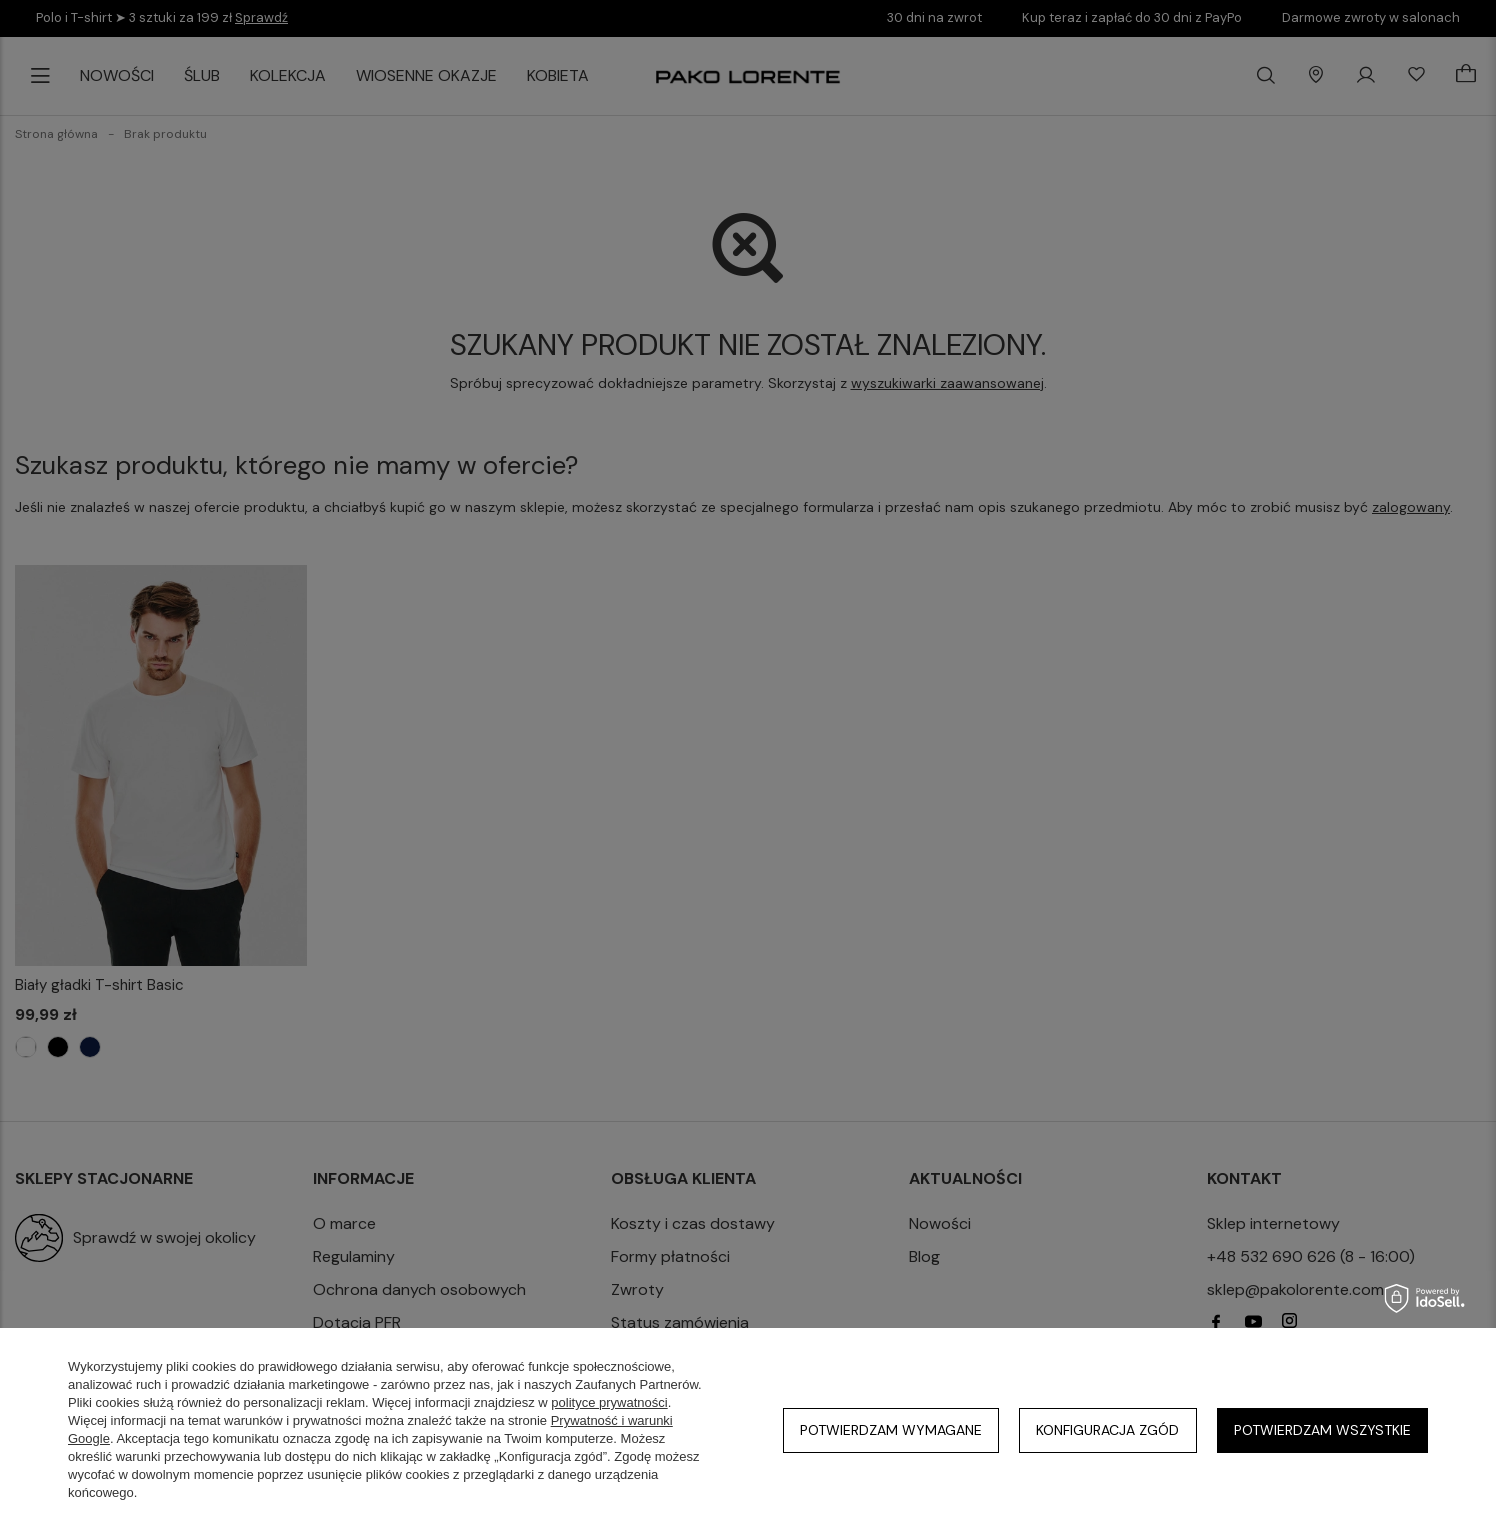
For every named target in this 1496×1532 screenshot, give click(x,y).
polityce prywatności (609, 1402)
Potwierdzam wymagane (891, 1430)
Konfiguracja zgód (1107, 1430)
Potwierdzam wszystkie (1322, 1430)
